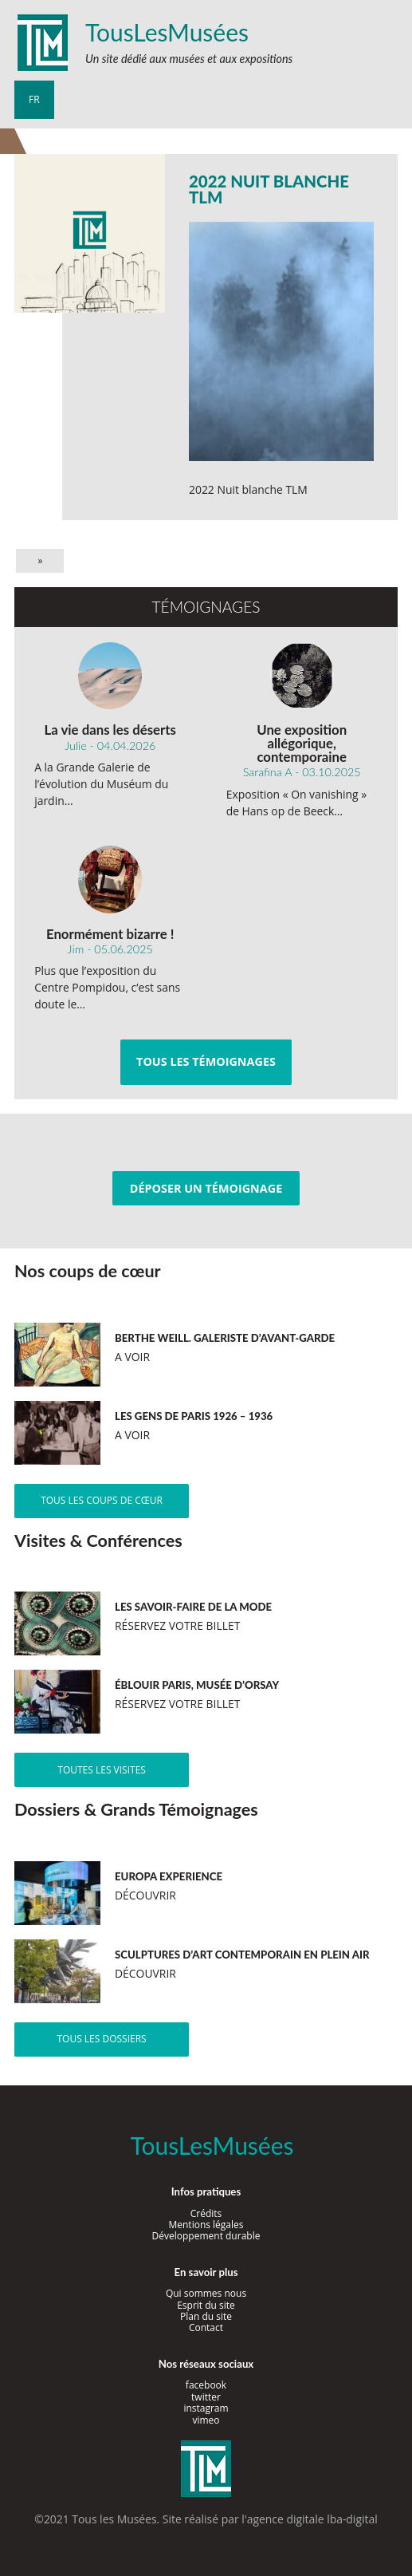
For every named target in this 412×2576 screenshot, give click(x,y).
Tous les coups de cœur (102, 1500)
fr (34, 99)
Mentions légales (205, 2224)
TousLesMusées (167, 32)
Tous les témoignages (206, 1061)
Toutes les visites (101, 1770)
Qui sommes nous (206, 2293)
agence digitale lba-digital (312, 2519)
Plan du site (206, 2316)
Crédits (206, 2213)
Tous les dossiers (101, 2038)
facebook (206, 2385)
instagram (205, 2408)
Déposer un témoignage (206, 1188)
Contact (206, 2327)
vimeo (205, 2420)
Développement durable (206, 2236)
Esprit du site (206, 2305)
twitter (206, 2397)
